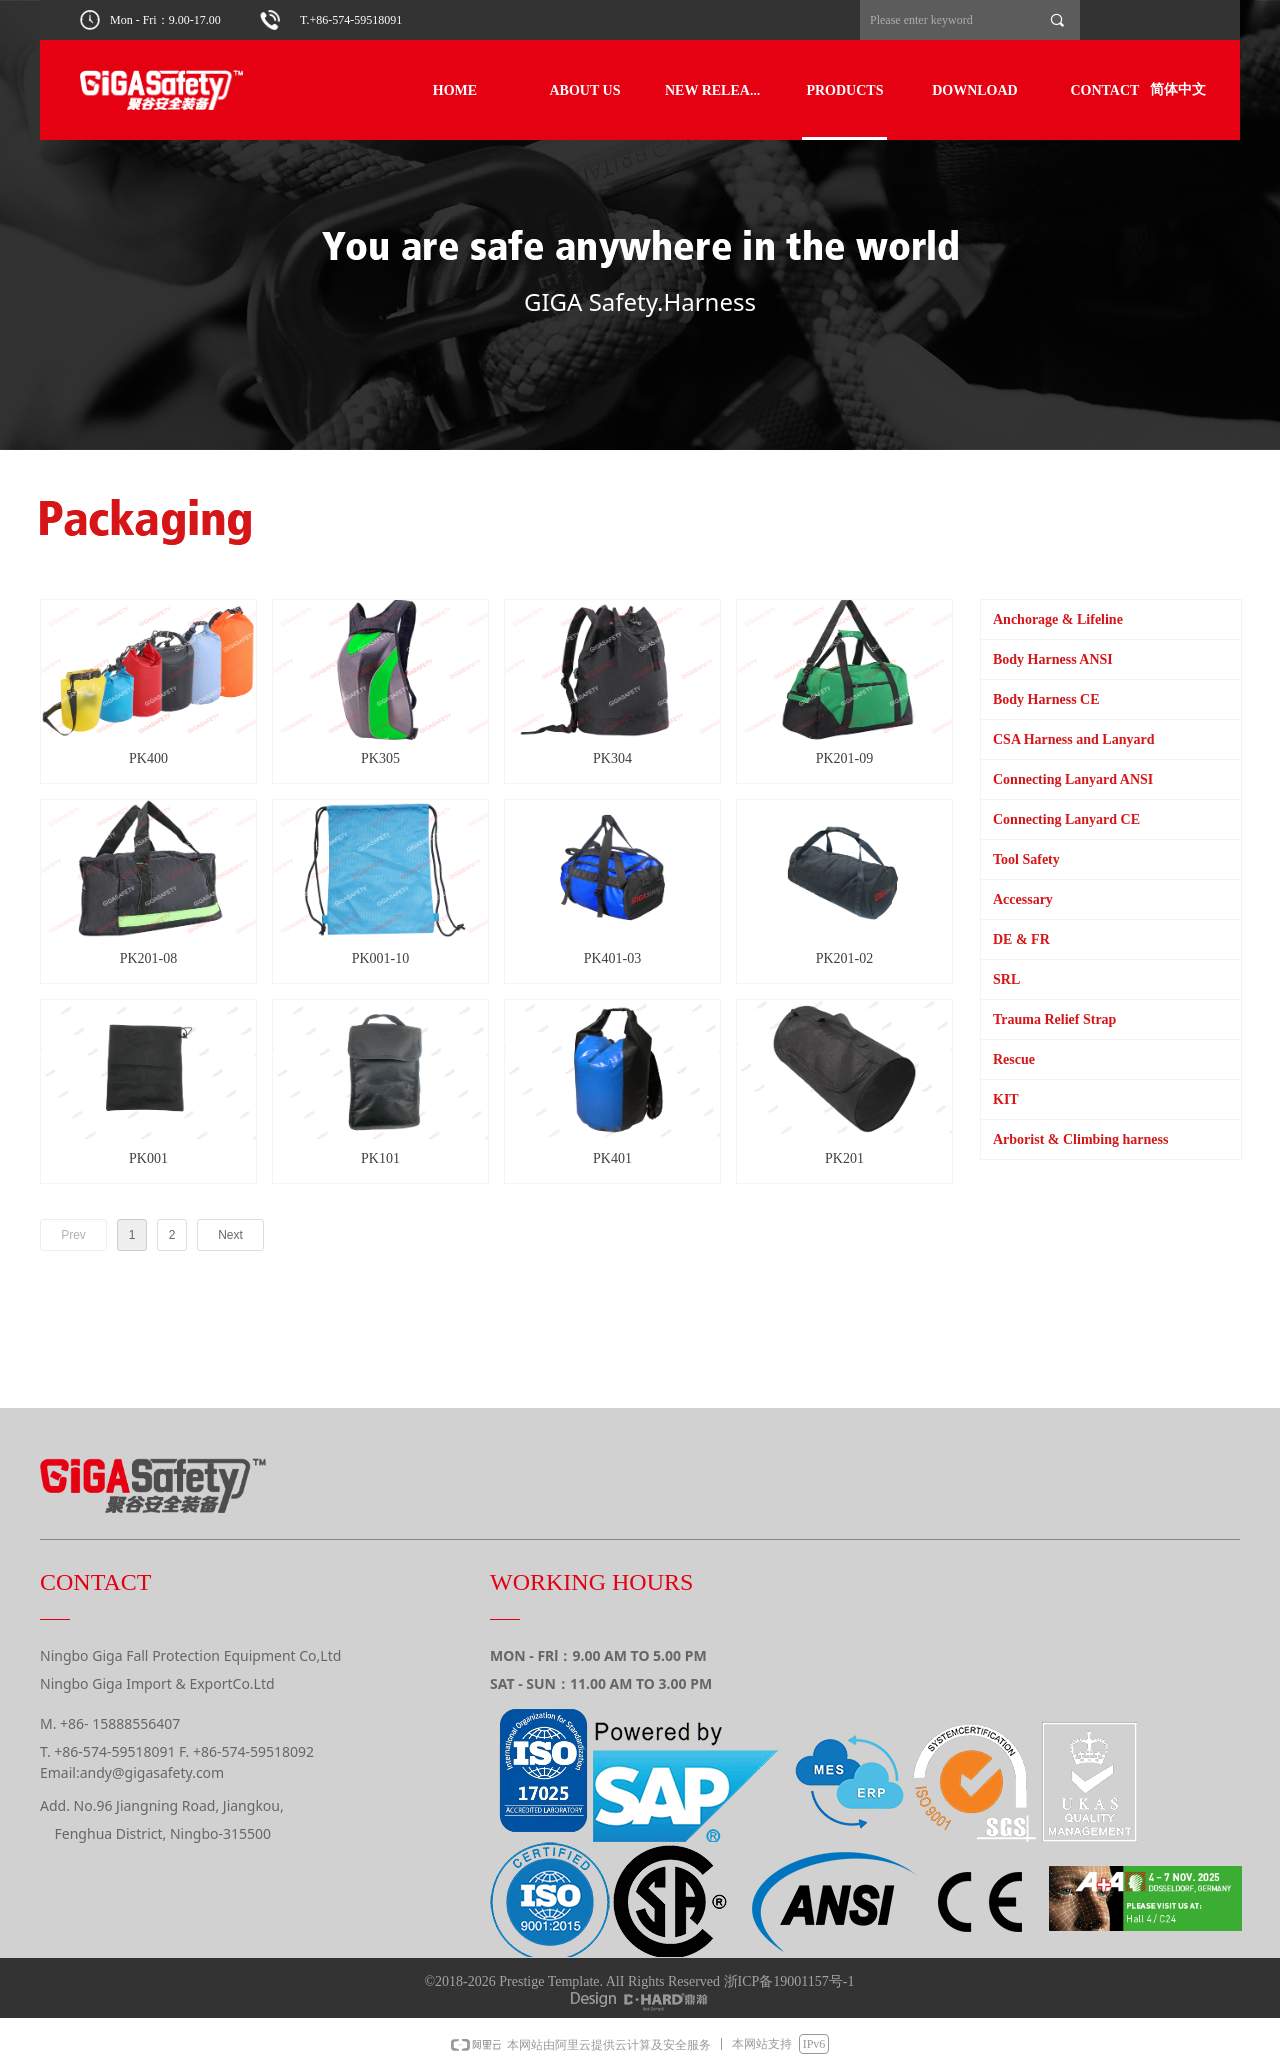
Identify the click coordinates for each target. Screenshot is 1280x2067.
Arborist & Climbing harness (1080, 1139)
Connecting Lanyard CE (1066, 819)
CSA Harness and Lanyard (1073, 739)
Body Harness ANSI (1053, 659)
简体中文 (1178, 89)
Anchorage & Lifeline (1058, 619)
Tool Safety (1026, 859)
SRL (1006, 979)
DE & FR (1021, 939)
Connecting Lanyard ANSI (1073, 779)
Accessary (1023, 899)
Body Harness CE (1046, 699)
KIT (1006, 1099)
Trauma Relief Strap (1054, 1019)
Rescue (1014, 1059)
